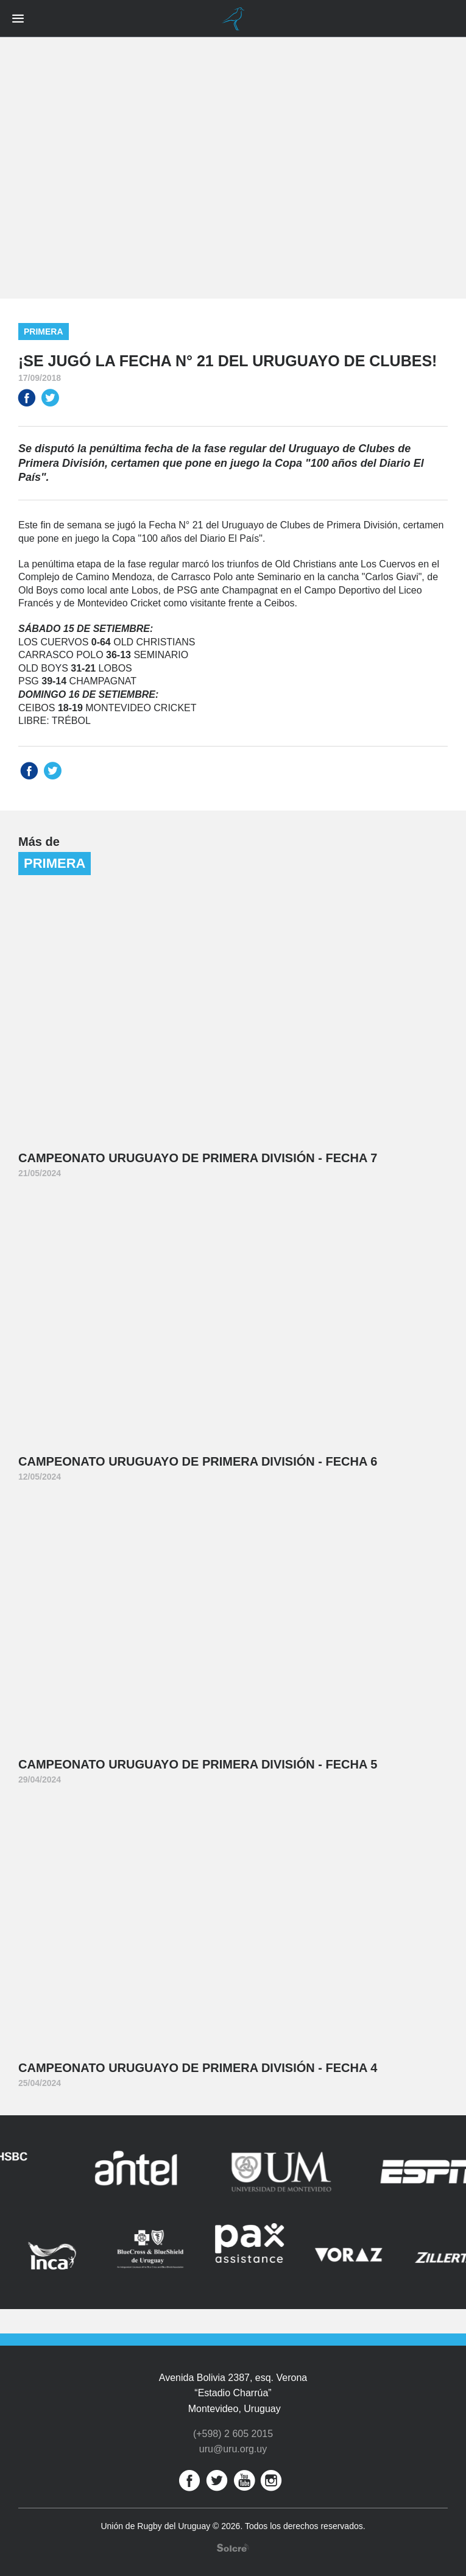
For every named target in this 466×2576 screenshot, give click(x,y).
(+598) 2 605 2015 (233, 2434)
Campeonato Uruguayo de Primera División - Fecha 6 (197, 1461)
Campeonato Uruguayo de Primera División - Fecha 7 (197, 1158)
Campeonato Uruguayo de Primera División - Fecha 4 (197, 2067)
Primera (43, 331)
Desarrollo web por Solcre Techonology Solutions (233, 2548)
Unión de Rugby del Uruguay (233, 18)
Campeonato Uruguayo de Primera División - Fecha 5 (197, 1764)
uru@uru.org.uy (233, 2449)
